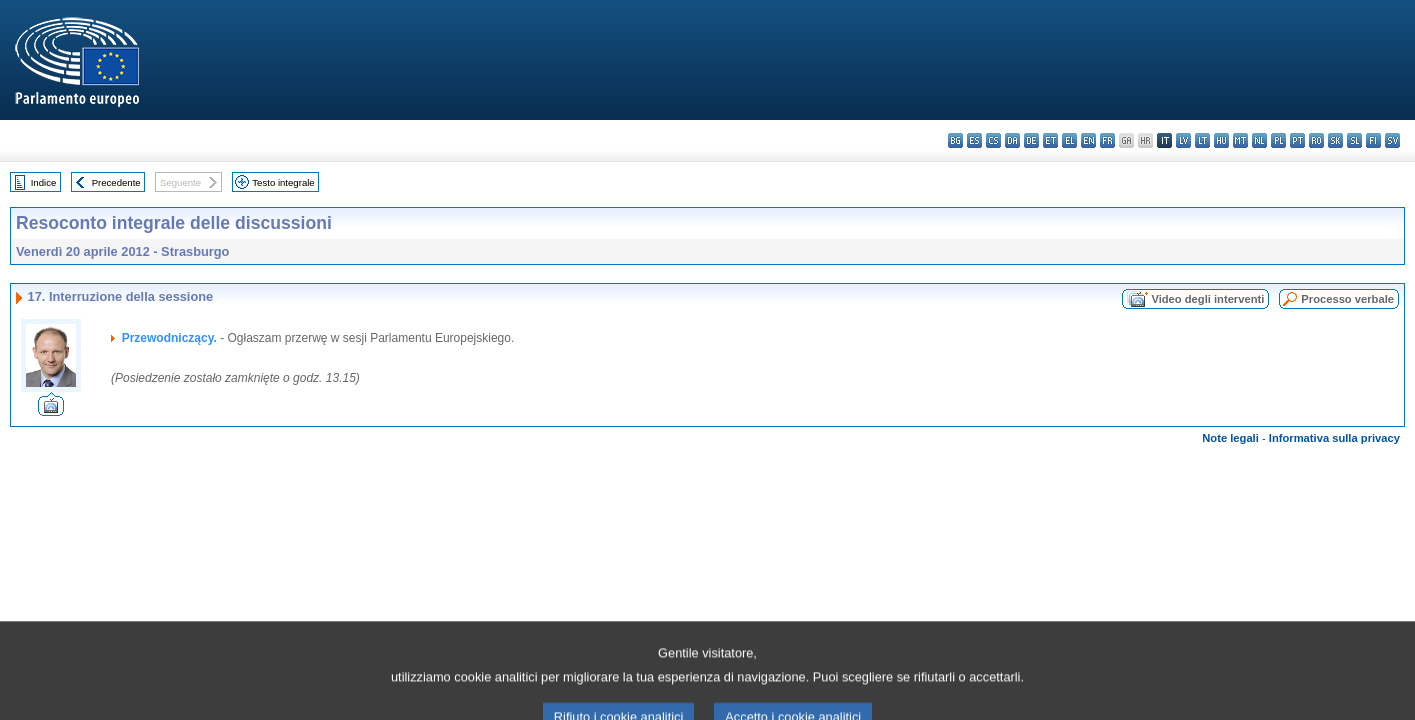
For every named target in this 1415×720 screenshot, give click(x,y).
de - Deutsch (1031, 140)
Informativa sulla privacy (1334, 438)
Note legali (1230, 438)
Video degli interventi (1207, 299)
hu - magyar (1221, 140)
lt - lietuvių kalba (1202, 140)
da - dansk (1012, 140)
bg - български (955, 140)
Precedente (116, 182)
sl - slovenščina (1354, 140)
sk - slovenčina (1335, 140)
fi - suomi (1373, 140)
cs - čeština (993, 140)
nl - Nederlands (1259, 140)
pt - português (1297, 140)
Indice (44, 182)
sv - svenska (1392, 140)
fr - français (1107, 140)
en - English (1088, 140)
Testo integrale (283, 182)
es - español (974, 140)
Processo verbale (1347, 299)
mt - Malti (1240, 140)
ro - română (1316, 140)
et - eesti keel (1050, 140)
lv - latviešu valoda (1183, 140)
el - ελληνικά (1069, 140)
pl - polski (1278, 140)
